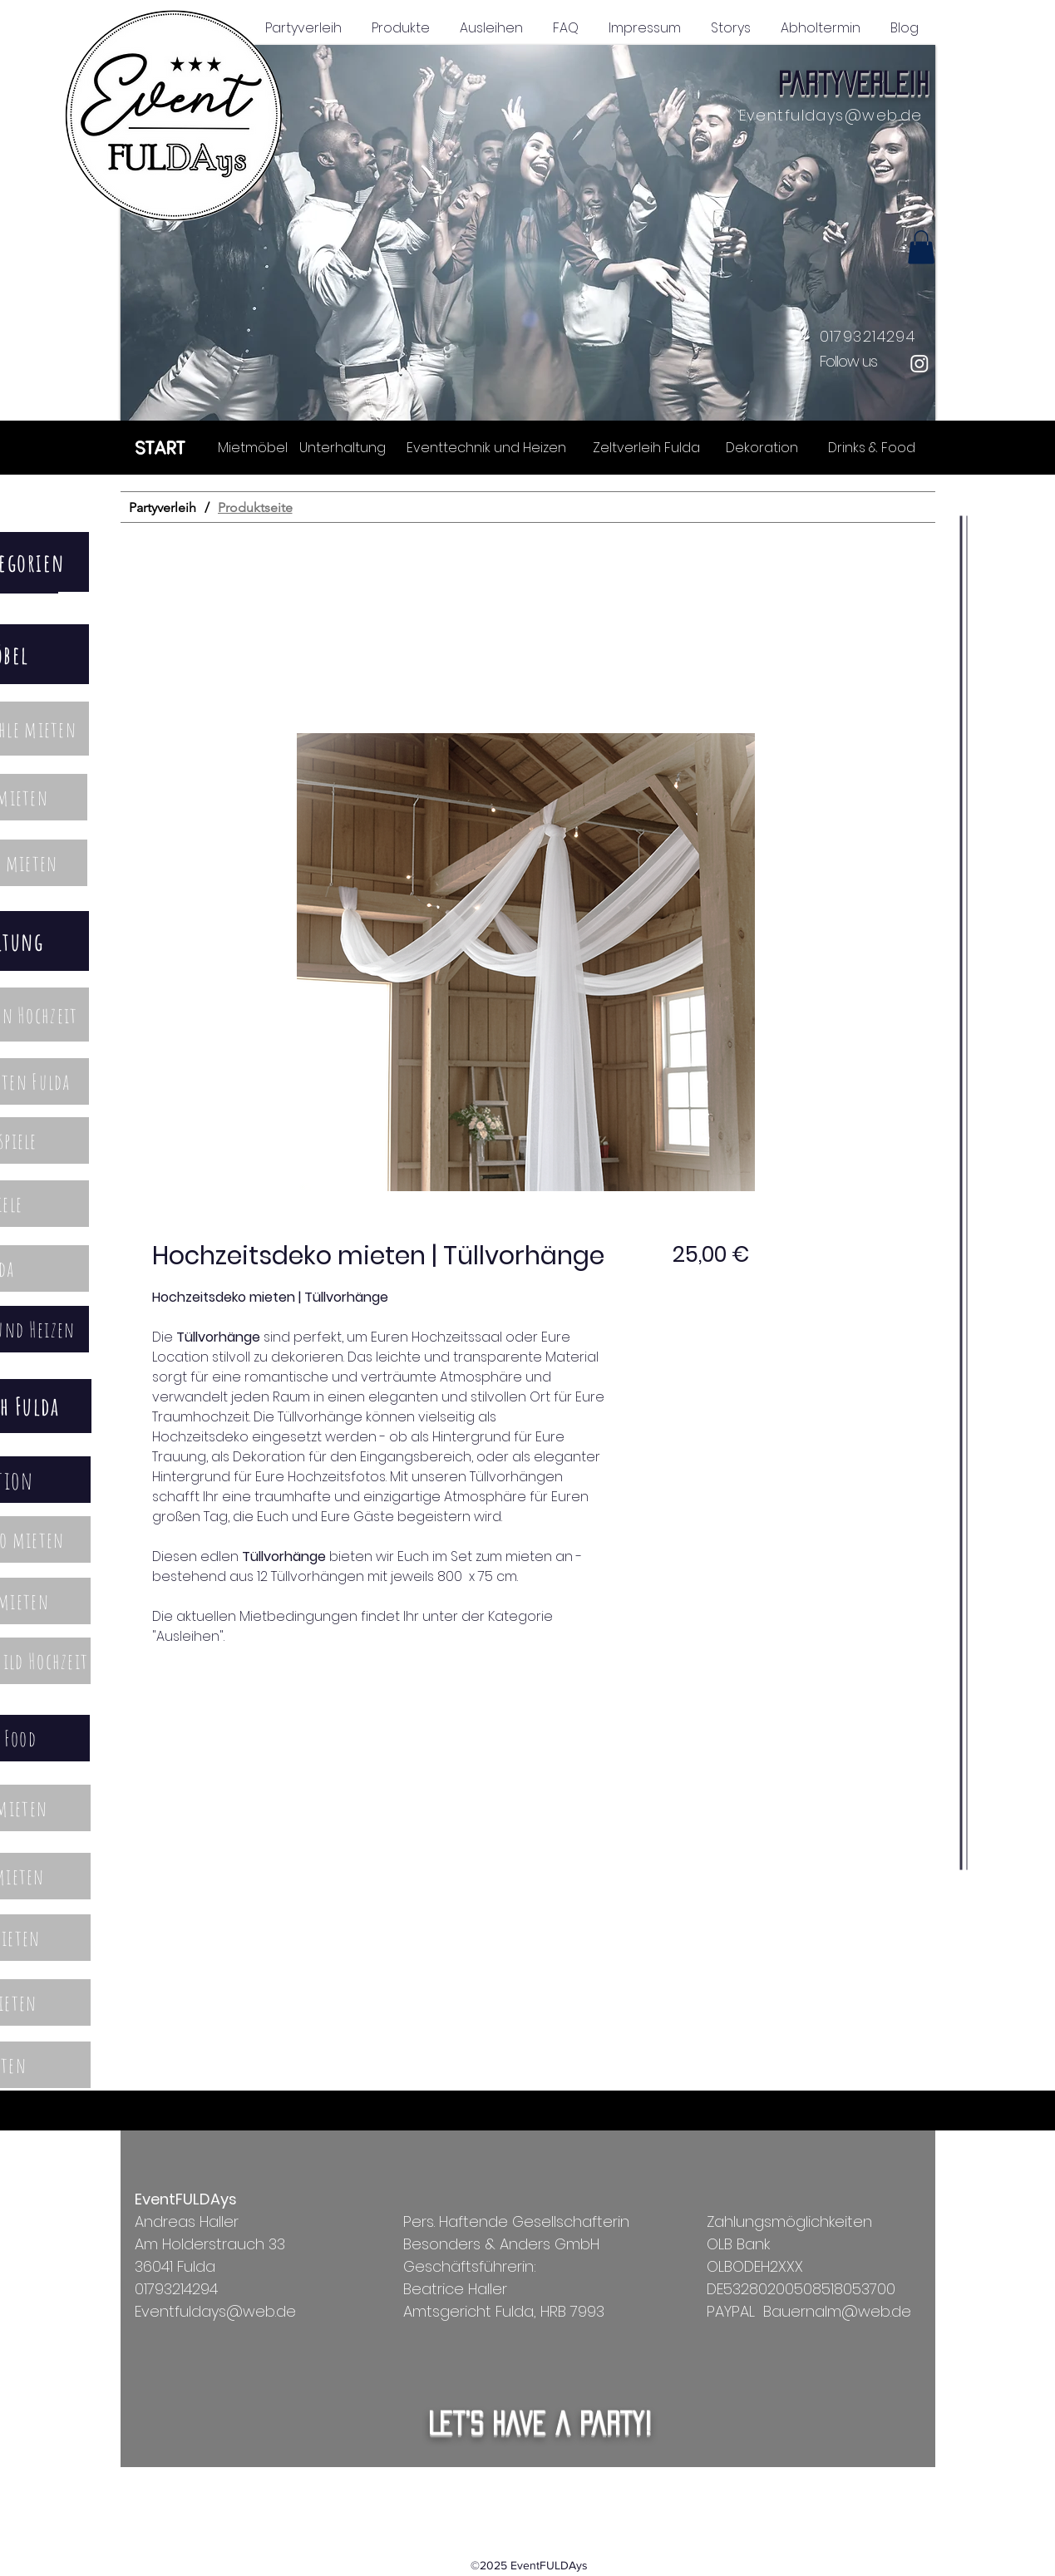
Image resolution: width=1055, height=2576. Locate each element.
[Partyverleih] (163, 507)
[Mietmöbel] (253, 447)
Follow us (849, 361)
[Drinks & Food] (872, 447)
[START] (161, 447)
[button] (528, 233)
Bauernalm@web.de (837, 2311)
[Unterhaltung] (342, 447)
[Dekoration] (762, 447)
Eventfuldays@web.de (831, 115)
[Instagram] (919, 363)
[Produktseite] (255, 507)
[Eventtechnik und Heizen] (486, 447)
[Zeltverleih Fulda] (646, 447)
